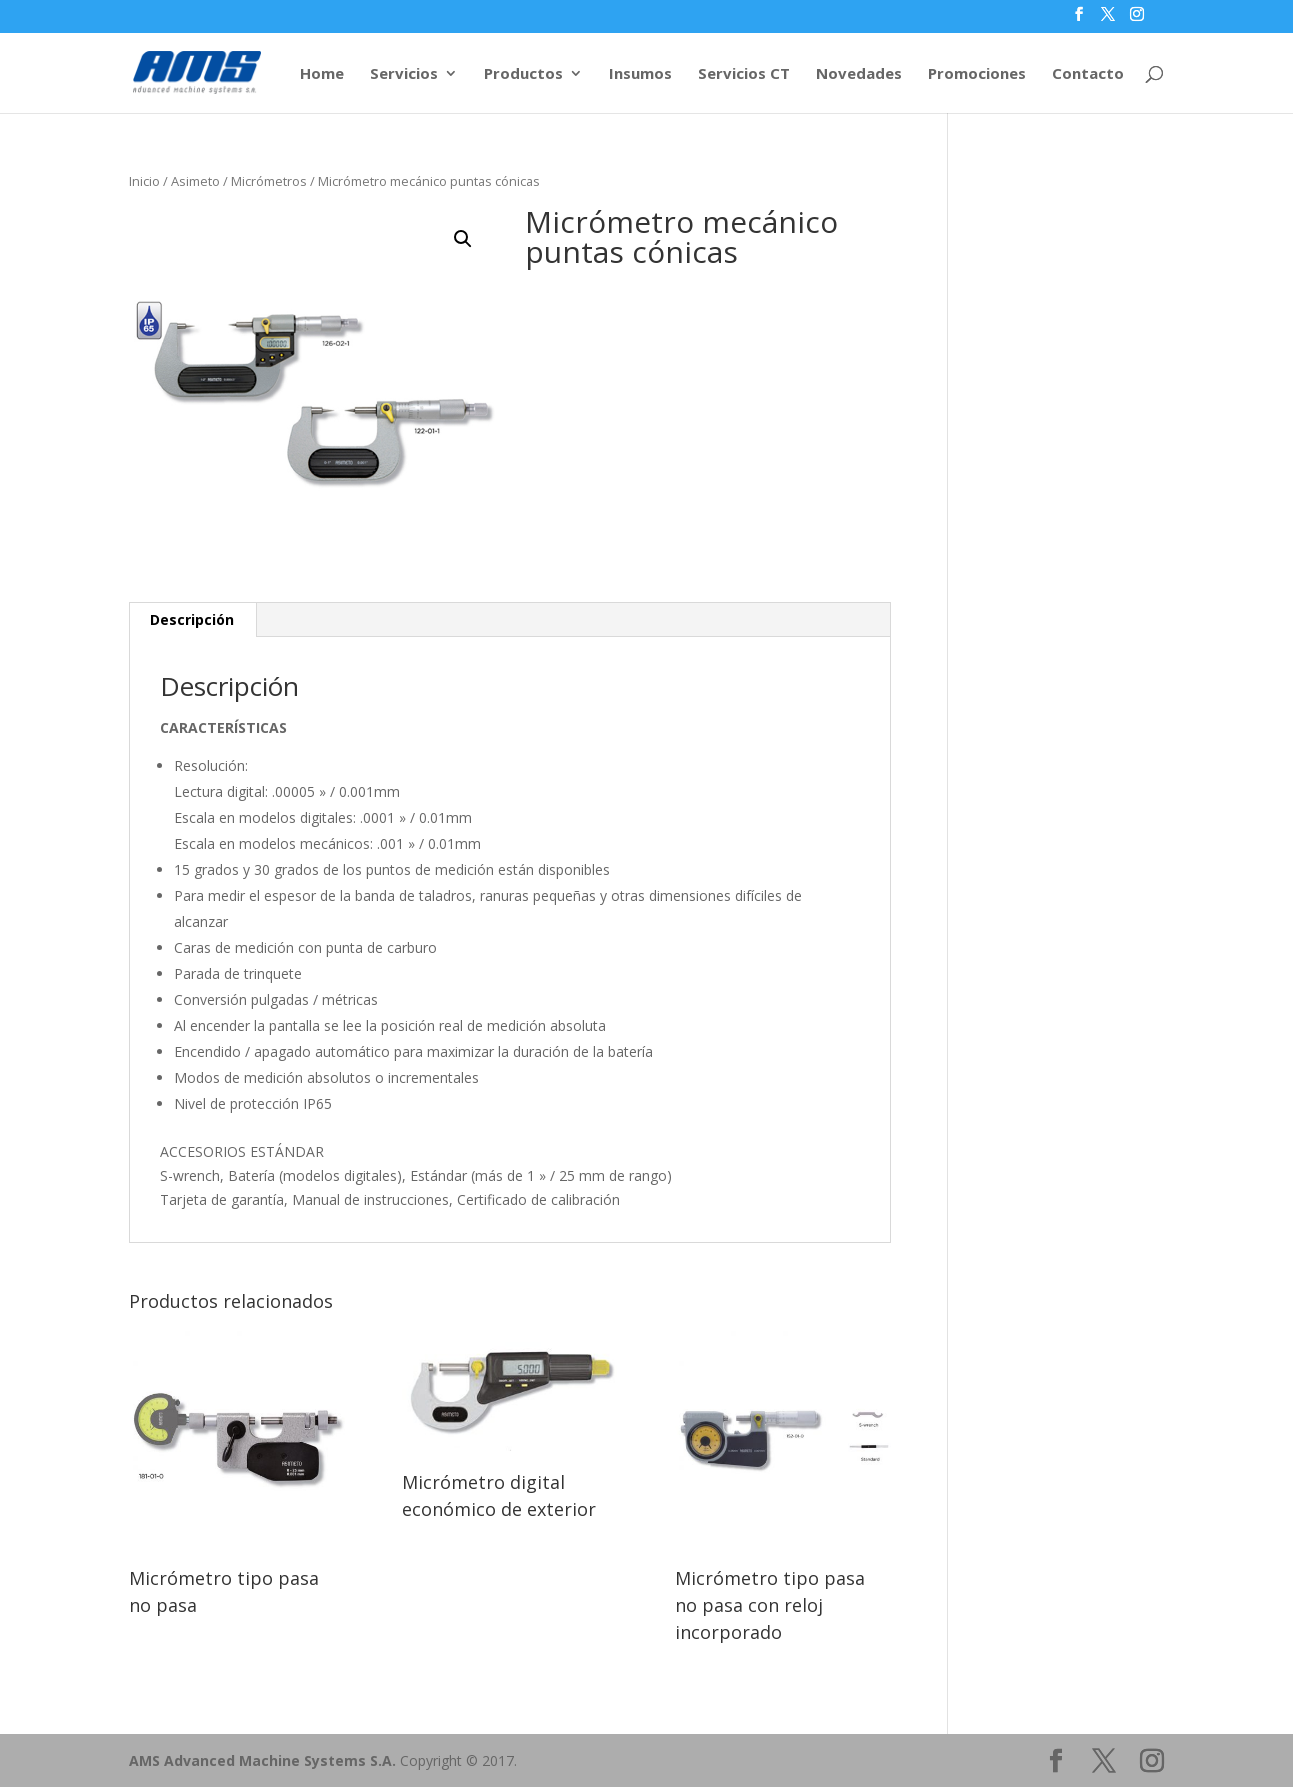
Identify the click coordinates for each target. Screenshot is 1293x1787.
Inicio (144, 181)
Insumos (640, 74)
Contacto (1088, 74)
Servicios (404, 74)
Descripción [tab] (192, 619)
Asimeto (195, 181)
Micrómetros (269, 181)
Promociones (977, 74)
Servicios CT (744, 74)
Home (322, 74)
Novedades (859, 74)
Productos (523, 74)
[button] (463, 239)
